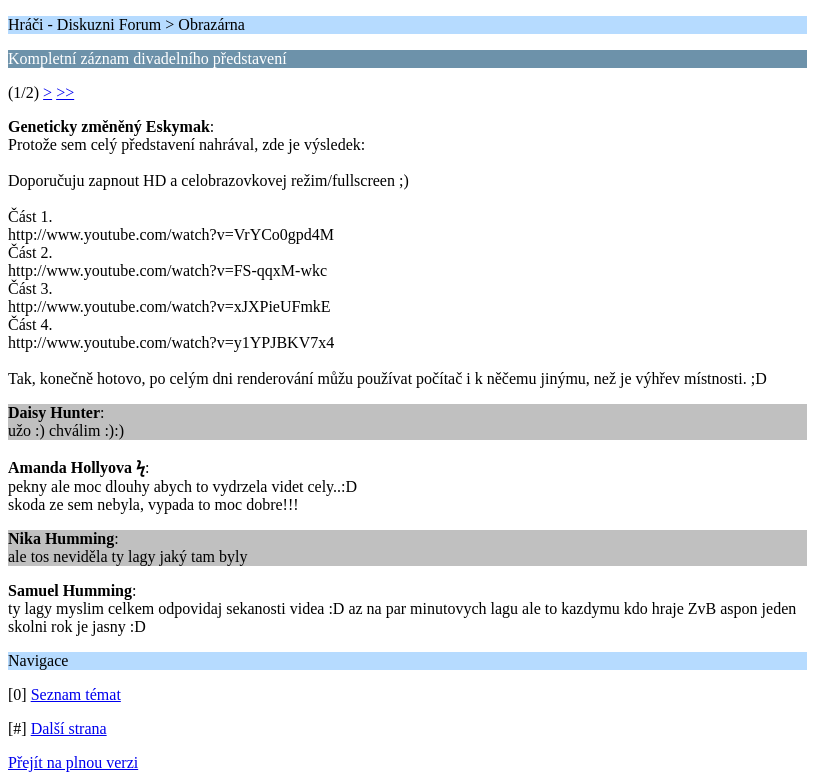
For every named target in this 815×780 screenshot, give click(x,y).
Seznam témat (76, 694)
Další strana (69, 728)
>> (65, 92)
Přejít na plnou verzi (73, 762)
